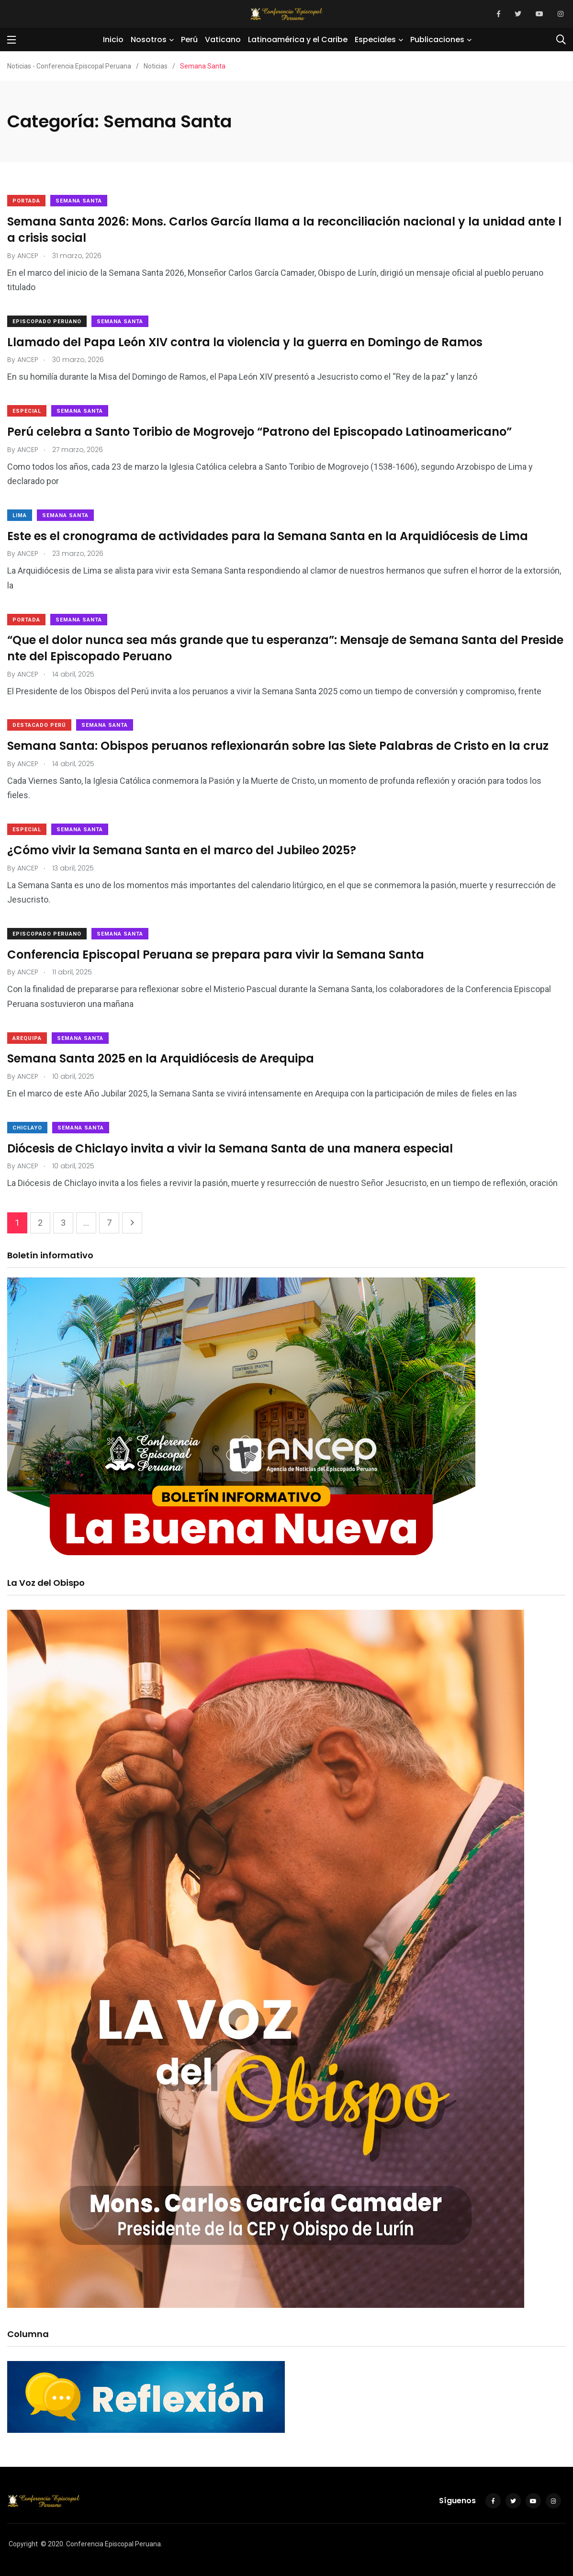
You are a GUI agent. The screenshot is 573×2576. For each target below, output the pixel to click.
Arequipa (27, 1038)
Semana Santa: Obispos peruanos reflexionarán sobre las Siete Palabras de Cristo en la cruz (278, 746)
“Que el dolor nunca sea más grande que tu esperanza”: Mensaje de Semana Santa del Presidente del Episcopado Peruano (285, 649)
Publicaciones (437, 39)
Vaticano (223, 39)
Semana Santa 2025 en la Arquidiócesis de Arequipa (160, 1059)
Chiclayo (27, 1128)
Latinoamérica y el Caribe (298, 39)
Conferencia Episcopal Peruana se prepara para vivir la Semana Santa (215, 954)
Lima (19, 515)
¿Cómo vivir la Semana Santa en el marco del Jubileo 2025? (181, 850)
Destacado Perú (39, 725)
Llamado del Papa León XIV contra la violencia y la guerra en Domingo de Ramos (245, 342)
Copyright (23, 2544)
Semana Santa (79, 201)
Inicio (113, 39)
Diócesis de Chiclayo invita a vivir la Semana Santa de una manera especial (230, 1148)
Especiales (375, 39)
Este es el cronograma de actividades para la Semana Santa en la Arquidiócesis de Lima (267, 536)
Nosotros (149, 39)
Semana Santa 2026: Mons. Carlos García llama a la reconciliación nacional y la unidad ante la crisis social (284, 230)
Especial (26, 411)
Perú (189, 39)
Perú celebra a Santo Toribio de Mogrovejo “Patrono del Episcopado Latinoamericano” (259, 432)
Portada (26, 201)
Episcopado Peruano (46, 321)
